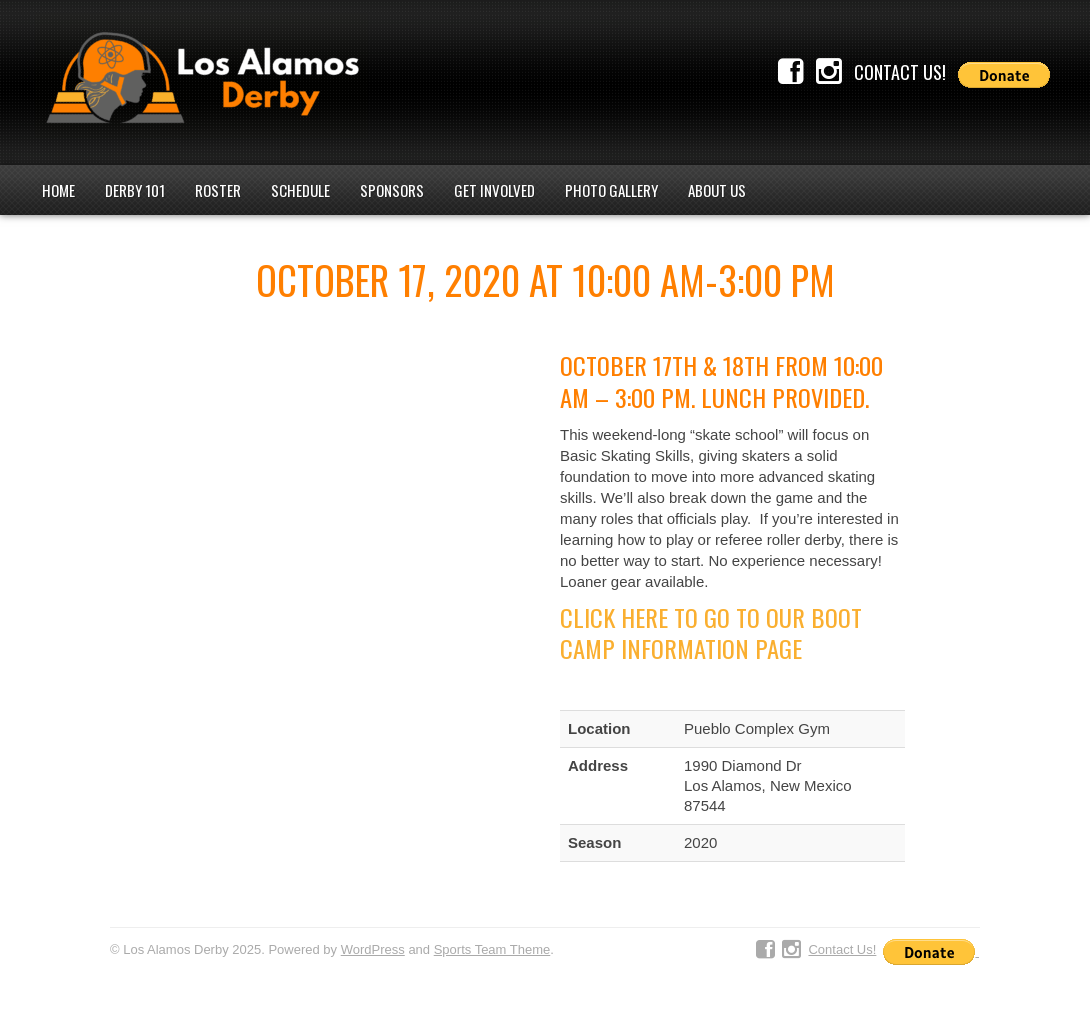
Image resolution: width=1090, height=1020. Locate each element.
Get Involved (494, 190)
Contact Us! (900, 72)
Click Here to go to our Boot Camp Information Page (711, 633)
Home (58, 190)
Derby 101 (135, 190)
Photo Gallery (611, 190)
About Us (717, 190)
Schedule (300, 190)
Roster (218, 190)
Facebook (791, 72)
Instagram (829, 72)
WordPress (373, 949)
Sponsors (392, 190)
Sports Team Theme (492, 949)
